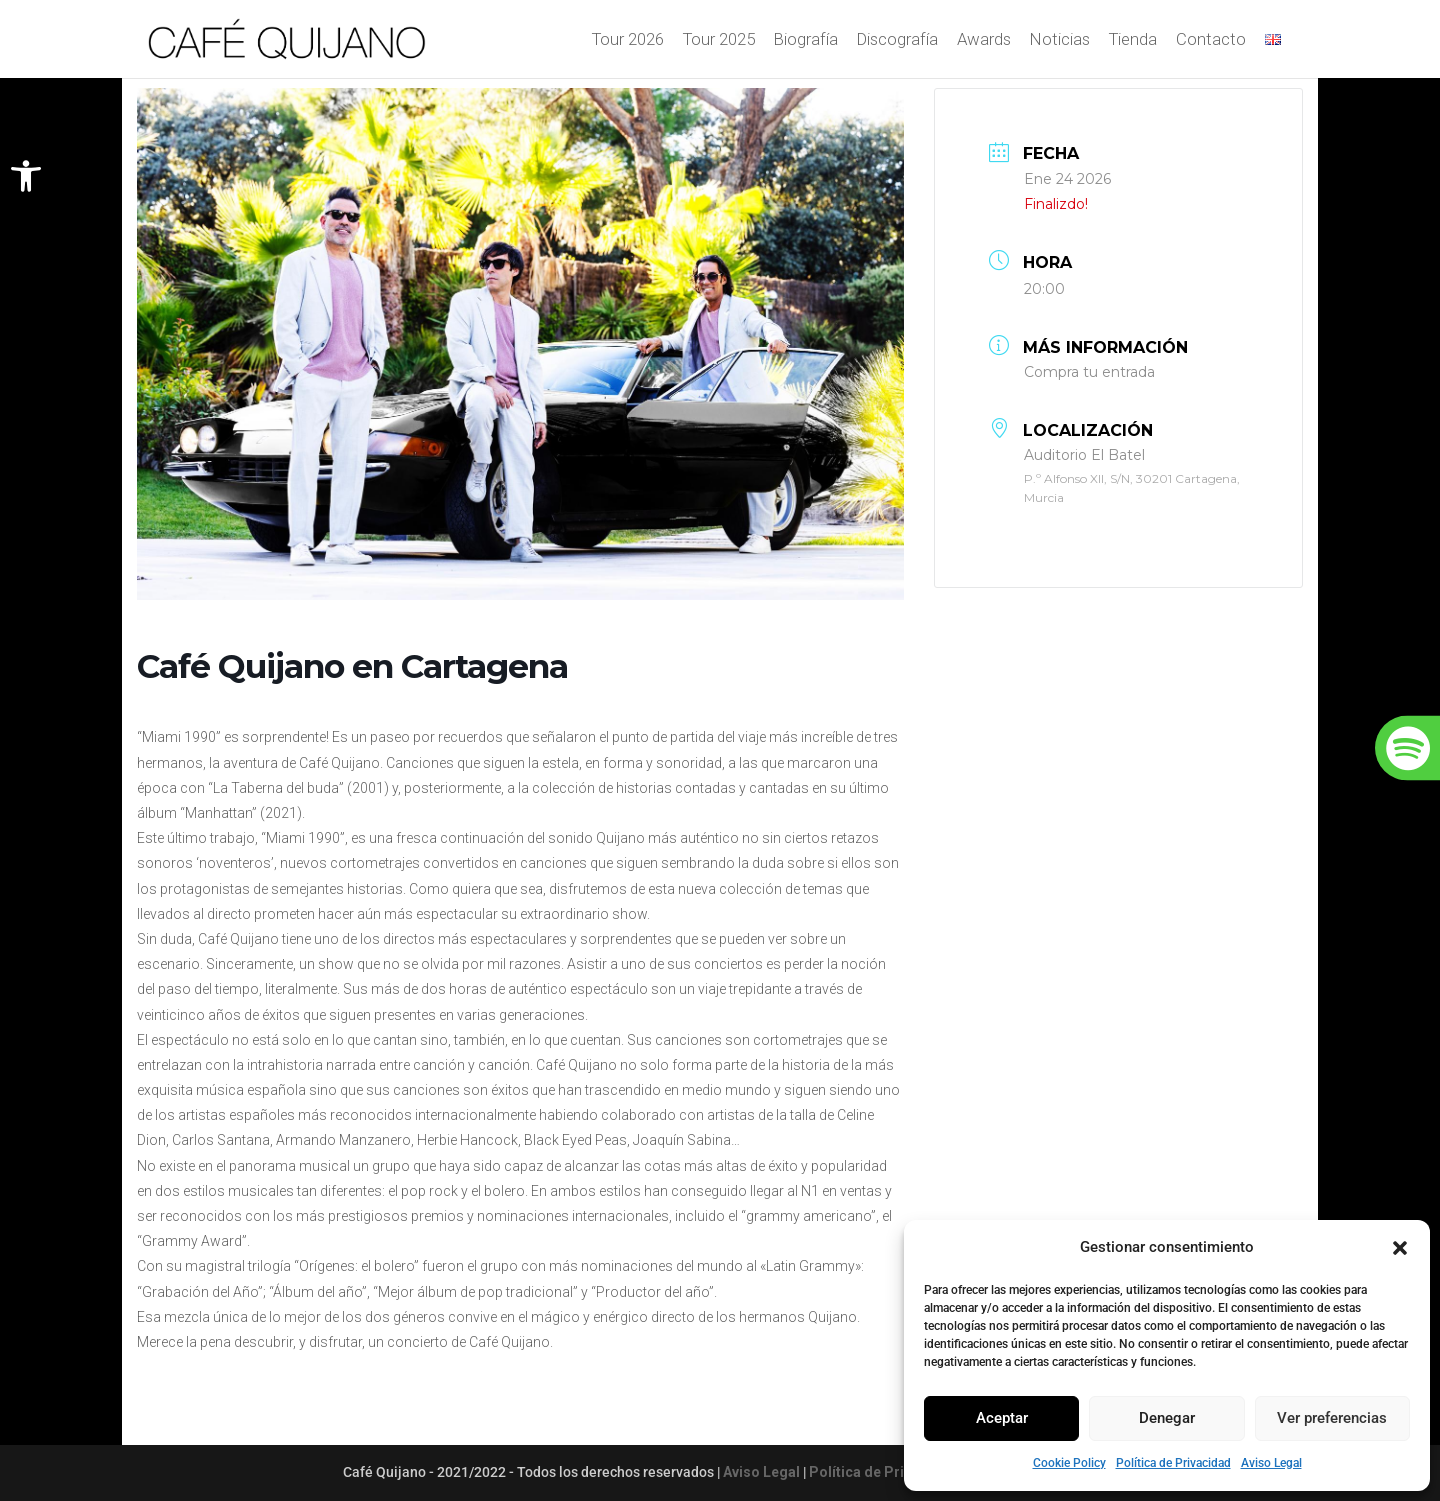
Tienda (1133, 41)
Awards (984, 41)
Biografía (806, 41)
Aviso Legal (1271, 1463)
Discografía (897, 41)
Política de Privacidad (1173, 1463)
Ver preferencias (1332, 1418)
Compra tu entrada (1089, 372)
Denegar (1167, 1418)
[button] (26, 176)
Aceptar (1002, 1418)
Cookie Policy (1069, 1463)
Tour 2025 (719, 41)
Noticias (1060, 41)
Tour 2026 (628, 41)
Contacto (1211, 41)
